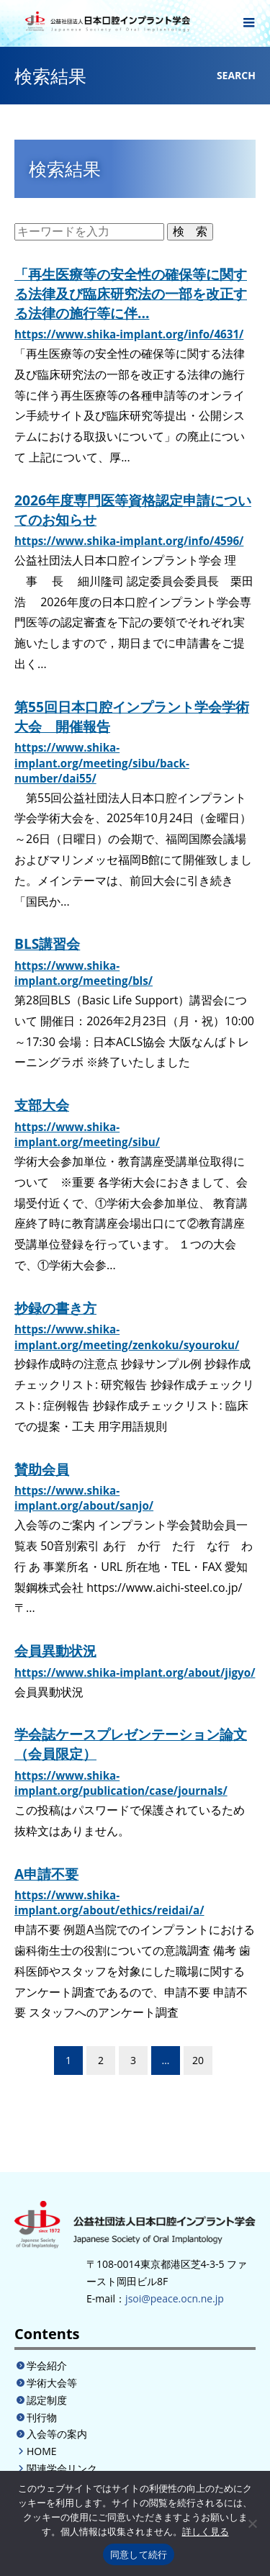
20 (198, 2060)
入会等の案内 (57, 2434)
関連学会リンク (62, 2468)
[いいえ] (252, 2523)
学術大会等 (52, 2383)
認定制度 (47, 2400)
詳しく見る (205, 2531)
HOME (42, 2451)
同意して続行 (139, 2554)
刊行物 (42, 2417)
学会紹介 (47, 2365)
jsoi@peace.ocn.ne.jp (174, 2298)
